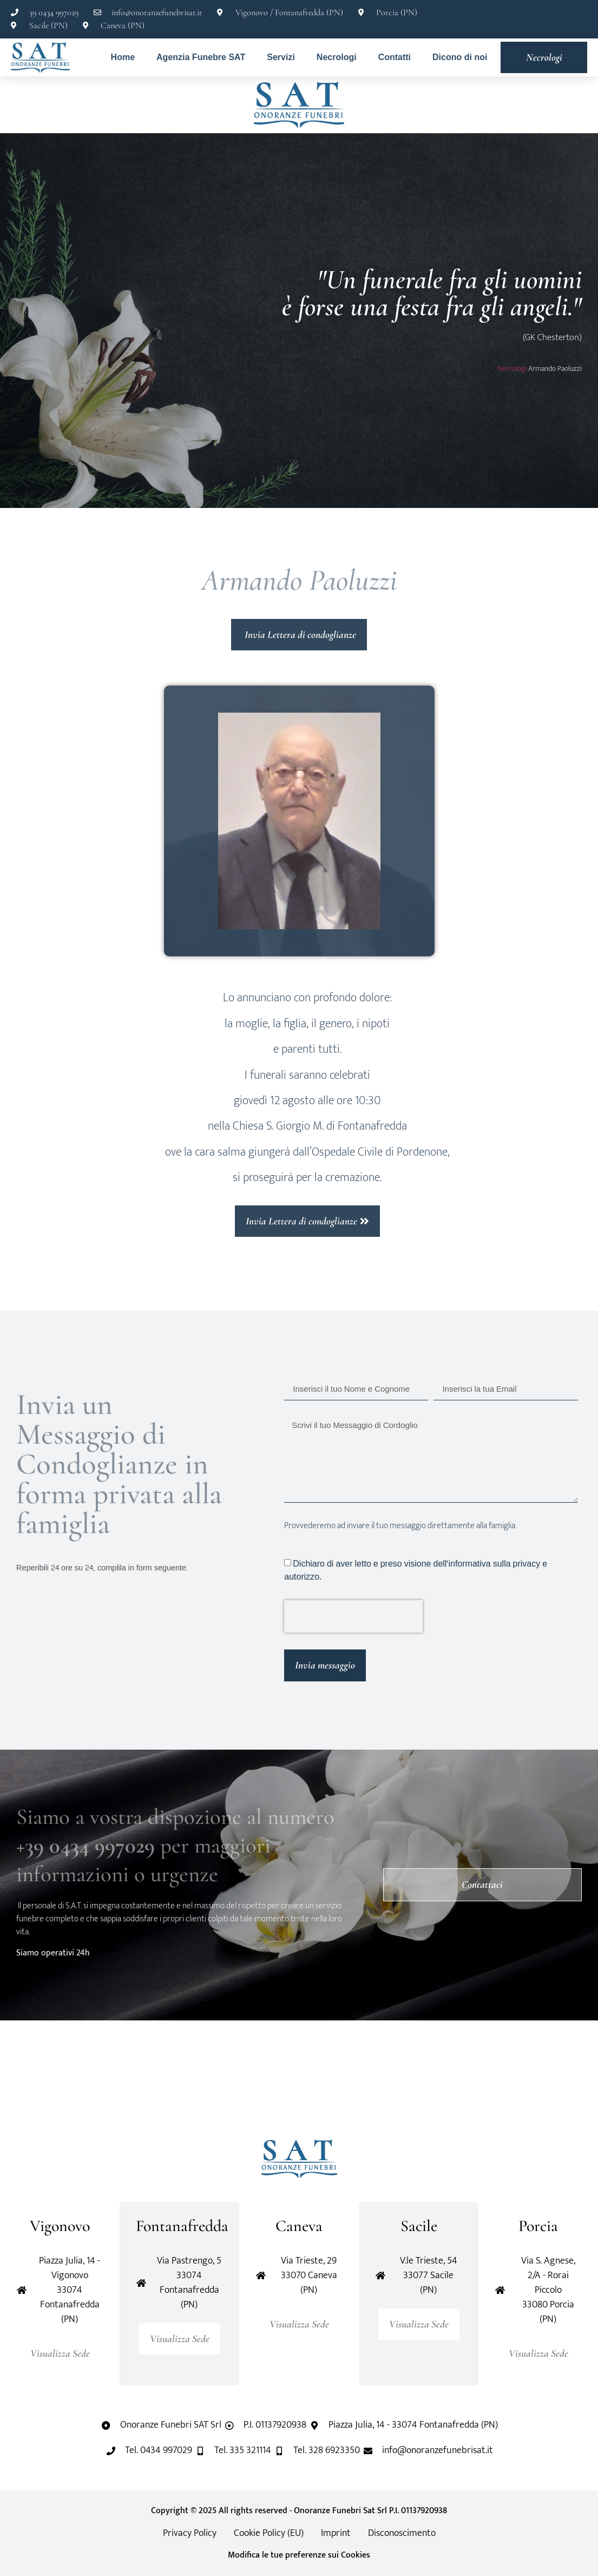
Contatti (394, 57)
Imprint (336, 2533)
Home (123, 57)
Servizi (281, 57)
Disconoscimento (402, 2533)
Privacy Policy (189, 2533)
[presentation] (353, 1616)
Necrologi (337, 57)
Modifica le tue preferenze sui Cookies (299, 2555)
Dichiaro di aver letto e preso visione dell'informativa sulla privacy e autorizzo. (415, 1570)
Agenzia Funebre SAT (200, 57)
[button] (55, 2080)
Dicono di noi (459, 57)
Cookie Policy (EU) (269, 2533)
